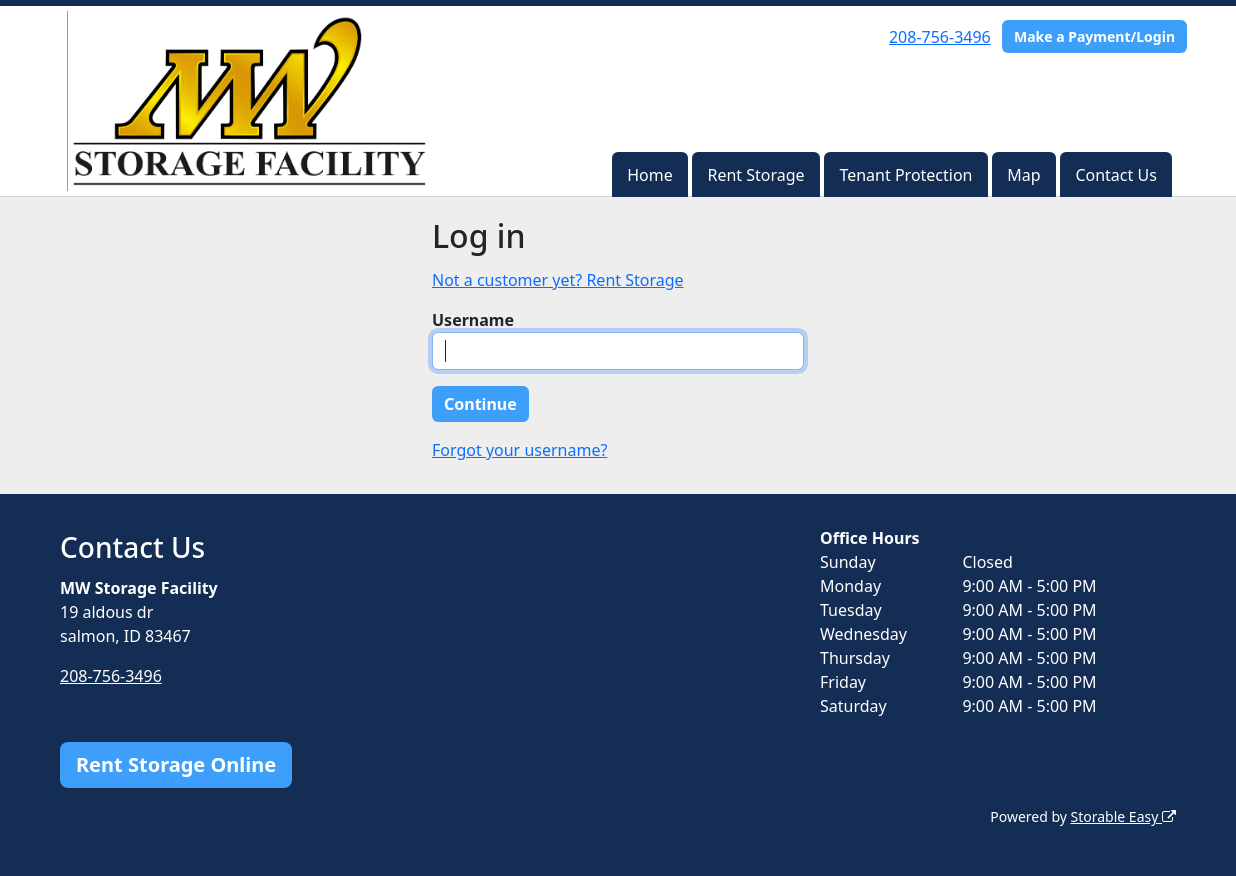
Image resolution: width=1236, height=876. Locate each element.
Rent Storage (755, 175)
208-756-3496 (940, 37)
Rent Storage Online (176, 764)
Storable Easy (1123, 816)
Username (473, 320)
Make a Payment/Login (1094, 36)
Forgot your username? (519, 450)
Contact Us (1115, 175)
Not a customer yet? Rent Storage (558, 280)
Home (650, 175)
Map (1023, 175)
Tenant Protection (905, 175)
